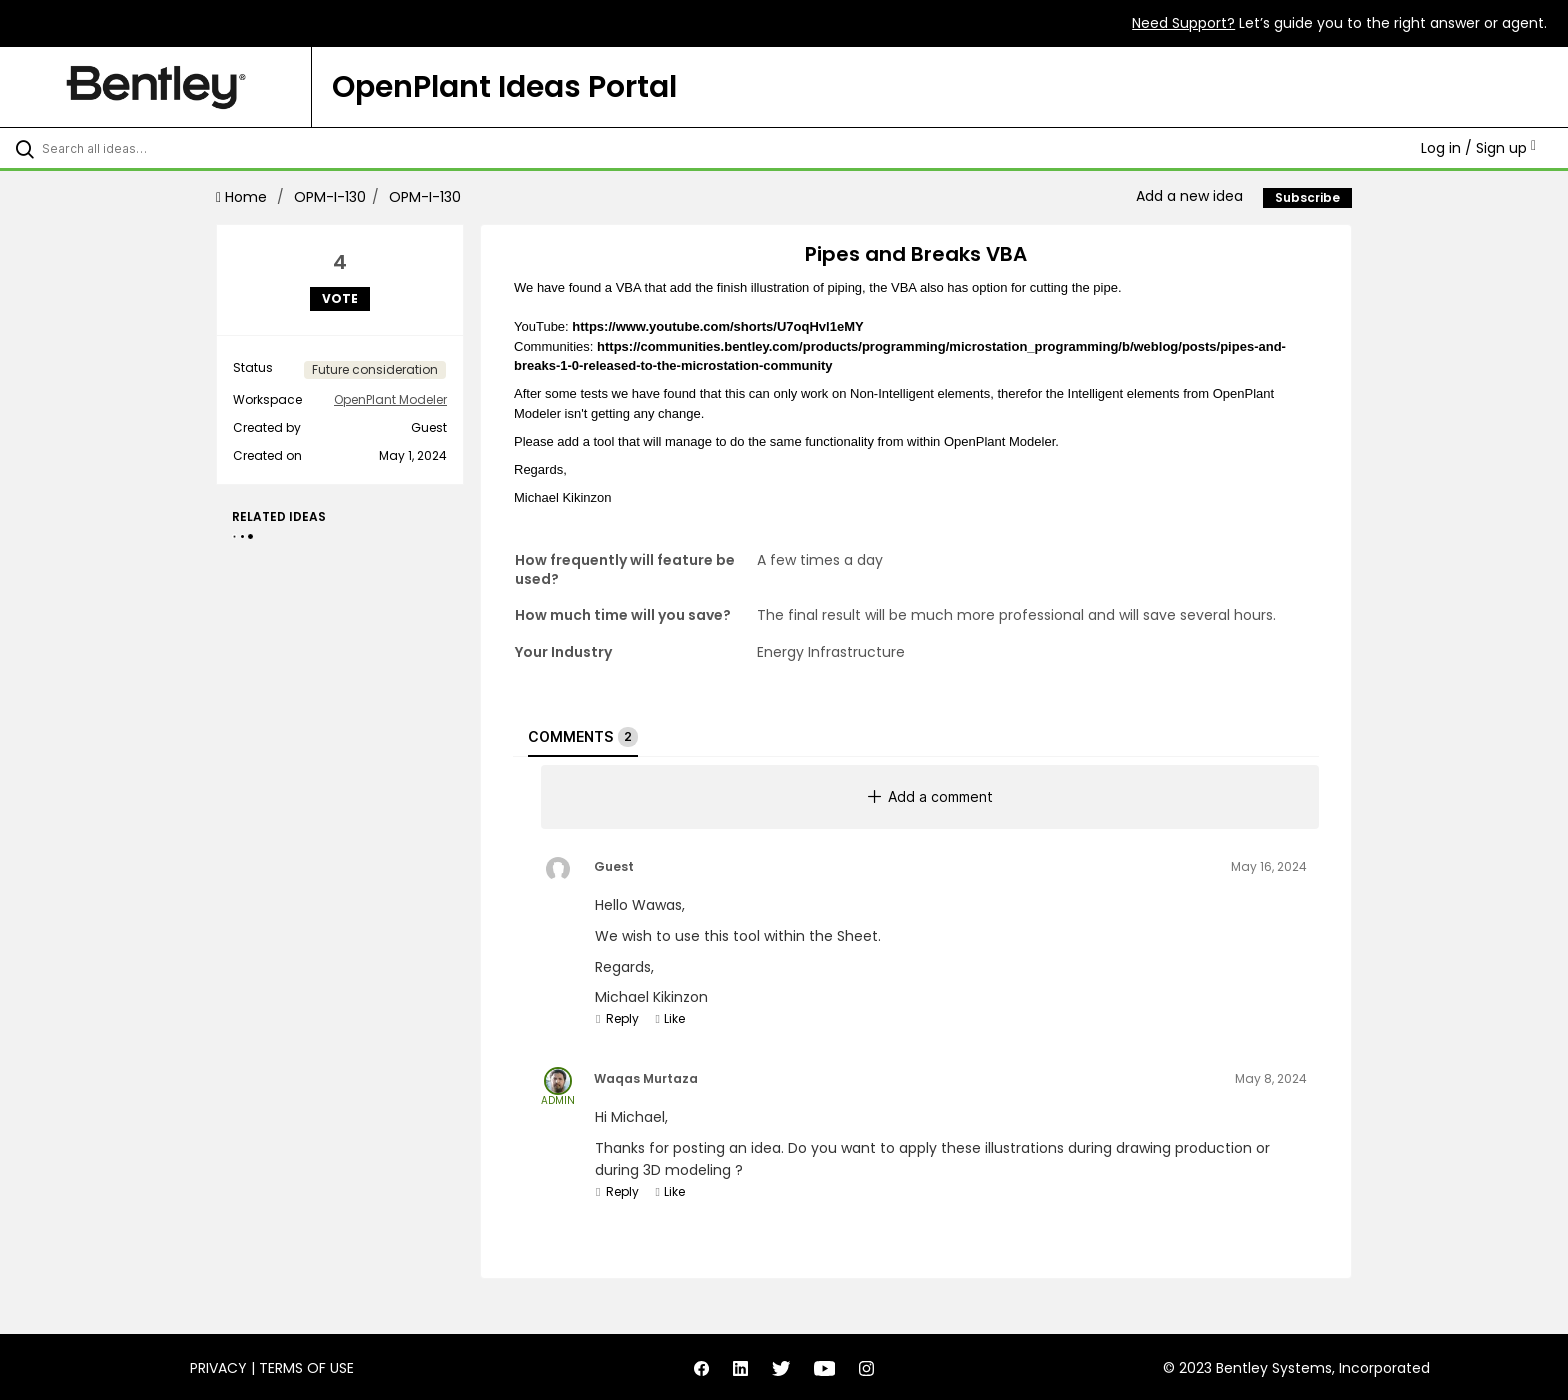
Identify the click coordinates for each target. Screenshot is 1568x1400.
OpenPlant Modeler (390, 400)
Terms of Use (306, 1368)
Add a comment (930, 796)
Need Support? (1183, 23)
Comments (583, 737)
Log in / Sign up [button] (1478, 148)
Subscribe (1307, 197)
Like (669, 1018)
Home (243, 197)
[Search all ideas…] (182, 148)
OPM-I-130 (330, 197)
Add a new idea (1189, 196)
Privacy (218, 1368)
